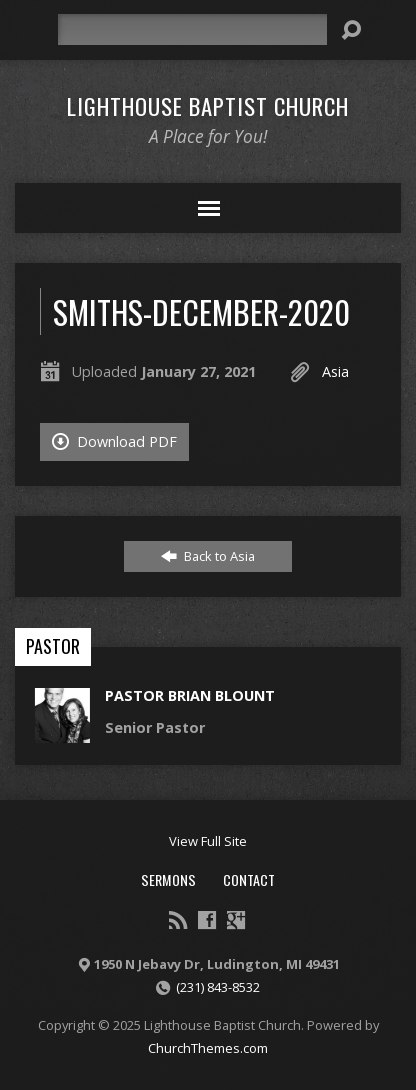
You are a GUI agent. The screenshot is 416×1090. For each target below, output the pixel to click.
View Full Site (208, 841)
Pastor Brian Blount (190, 695)
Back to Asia (208, 556)
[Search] (192, 29)
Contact (249, 879)
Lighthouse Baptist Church (208, 106)
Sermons (168, 879)
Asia (335, 371)
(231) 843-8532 (218, 987)
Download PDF (114, 441)
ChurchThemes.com (208, 1048)
